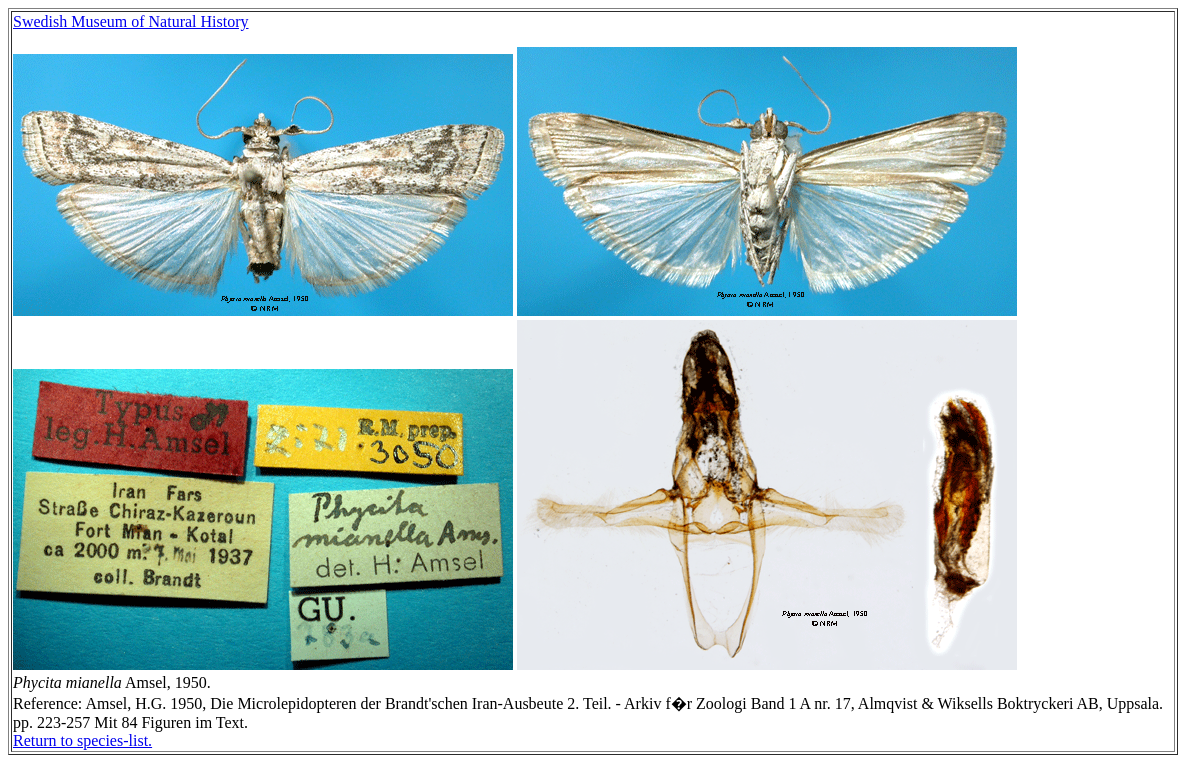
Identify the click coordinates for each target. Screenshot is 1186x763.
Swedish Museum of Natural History (131, 21)
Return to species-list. (82, 740)
